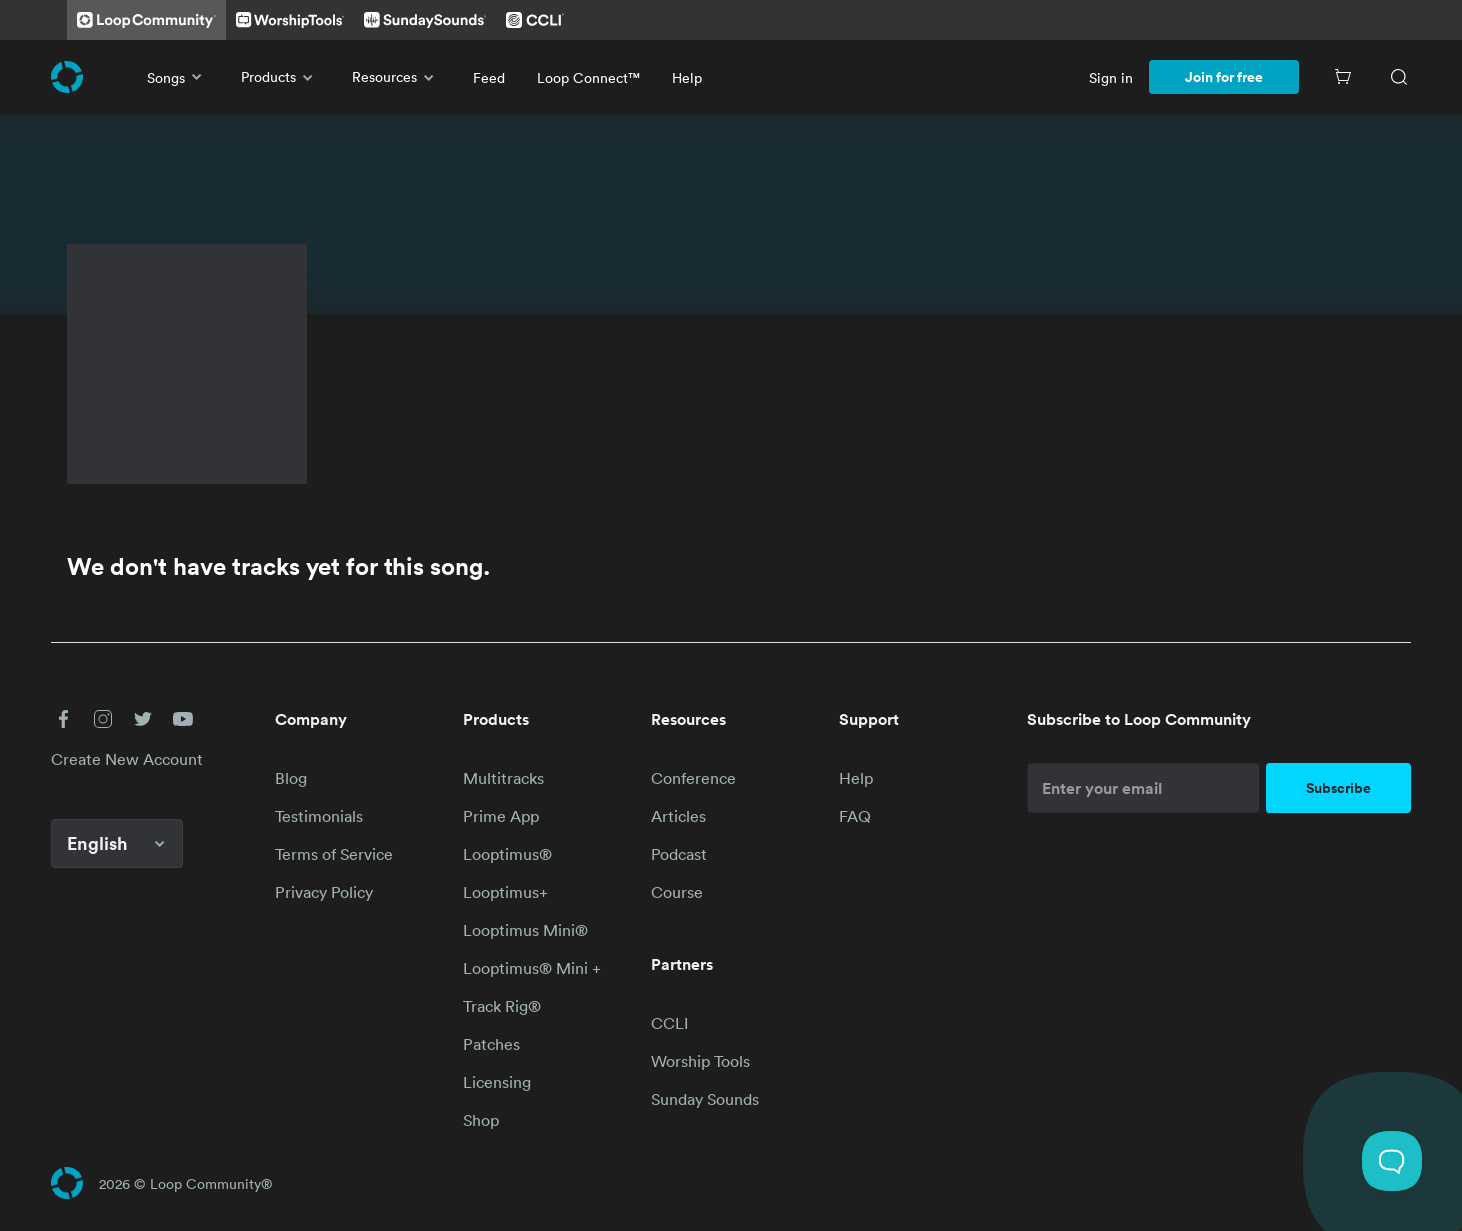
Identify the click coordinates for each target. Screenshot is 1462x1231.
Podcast (679, 854)
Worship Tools (700, 1061)
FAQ (855, 816)
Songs (178, 77)
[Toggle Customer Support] (1392, 1161)
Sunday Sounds (705, 1099)
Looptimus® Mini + (532, 968)
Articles (678, 816)
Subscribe (1338, 788)
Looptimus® (507, 854)
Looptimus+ (505, 892)
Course (677, 892)
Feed (489, 77)
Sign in (1111, 77)
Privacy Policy (324, 892)
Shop (481, 1120)
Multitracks (503, 778)
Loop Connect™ (588, 77)
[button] (63, 719)
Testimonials (319, 816)
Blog (291, 778)
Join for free (1224, 77)
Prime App (501, 816)
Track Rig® (502, 1006)
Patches (491, 1044)
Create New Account (127, 759)
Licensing (497, 1082)
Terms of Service (334, 854)
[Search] (1399, 77)
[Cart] (1343, 77)
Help (687, 77)
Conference (693, 778)
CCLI (669, 1023)
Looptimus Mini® (525, 930)
